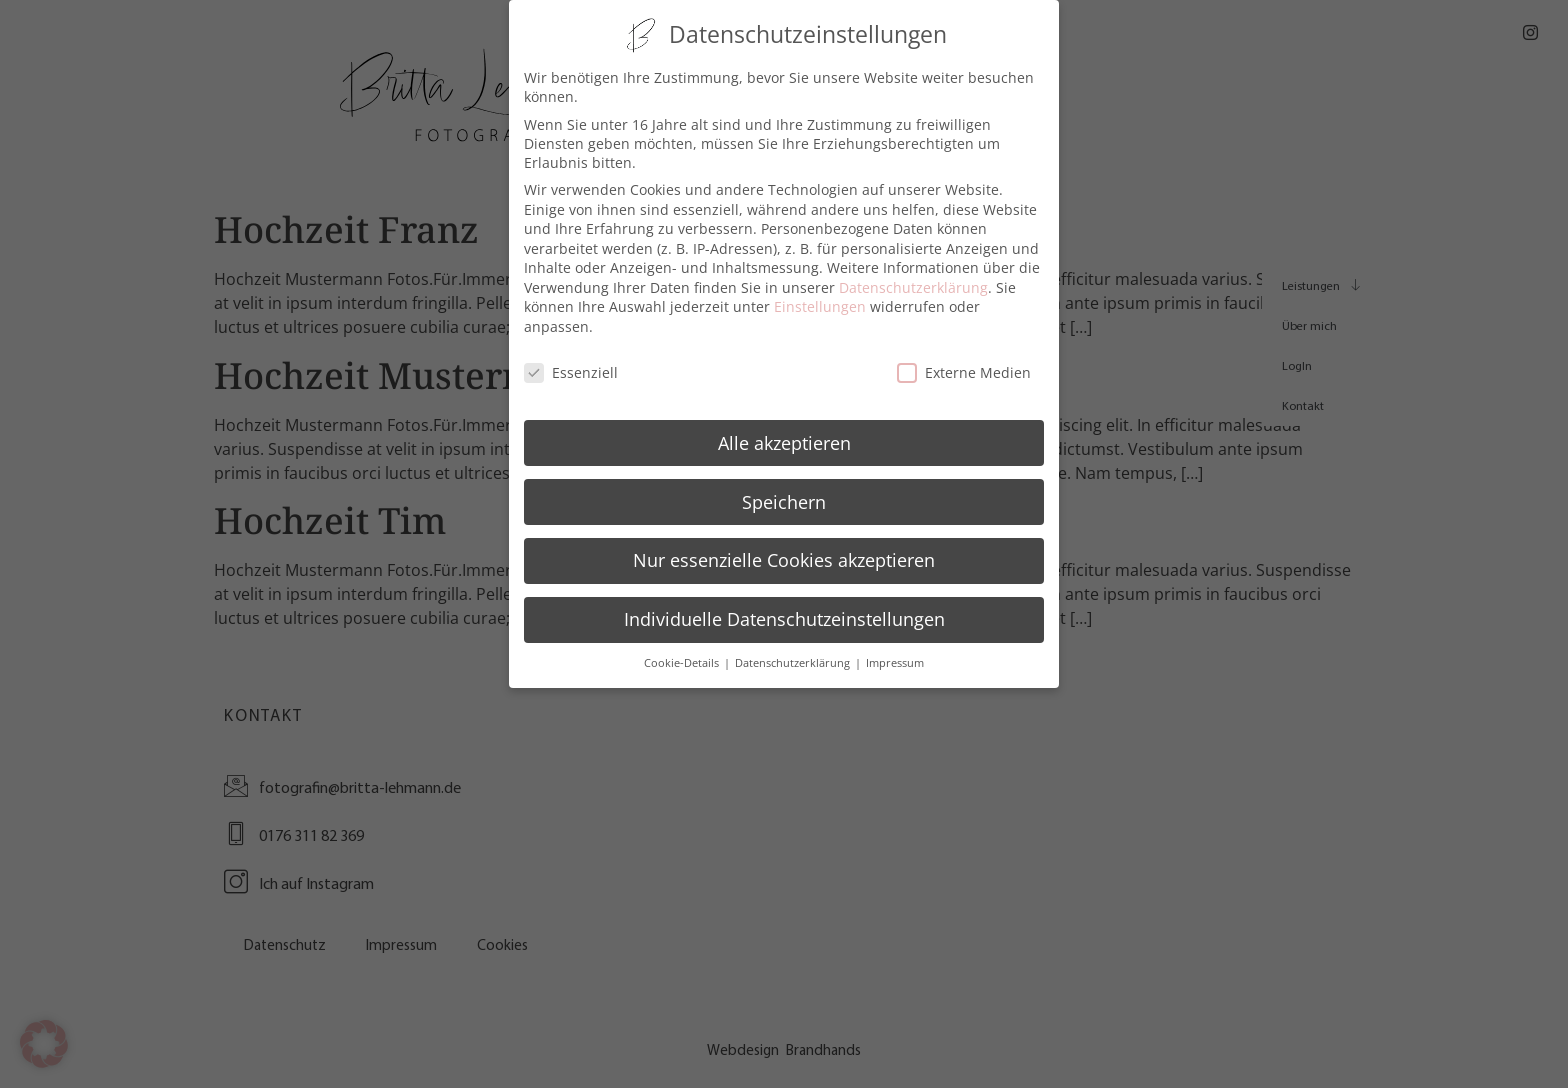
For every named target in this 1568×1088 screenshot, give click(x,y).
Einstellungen (820, 303)
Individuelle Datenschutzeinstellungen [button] (784, 616)
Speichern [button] (784, 498)
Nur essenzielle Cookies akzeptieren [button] (784, 557)
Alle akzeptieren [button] (784, 439)
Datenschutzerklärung (913, 283)
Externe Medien (964, 368)
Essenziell (571, 368)
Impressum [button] (895, 659)
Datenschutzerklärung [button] (794, 659)
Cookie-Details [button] (683, 659)
